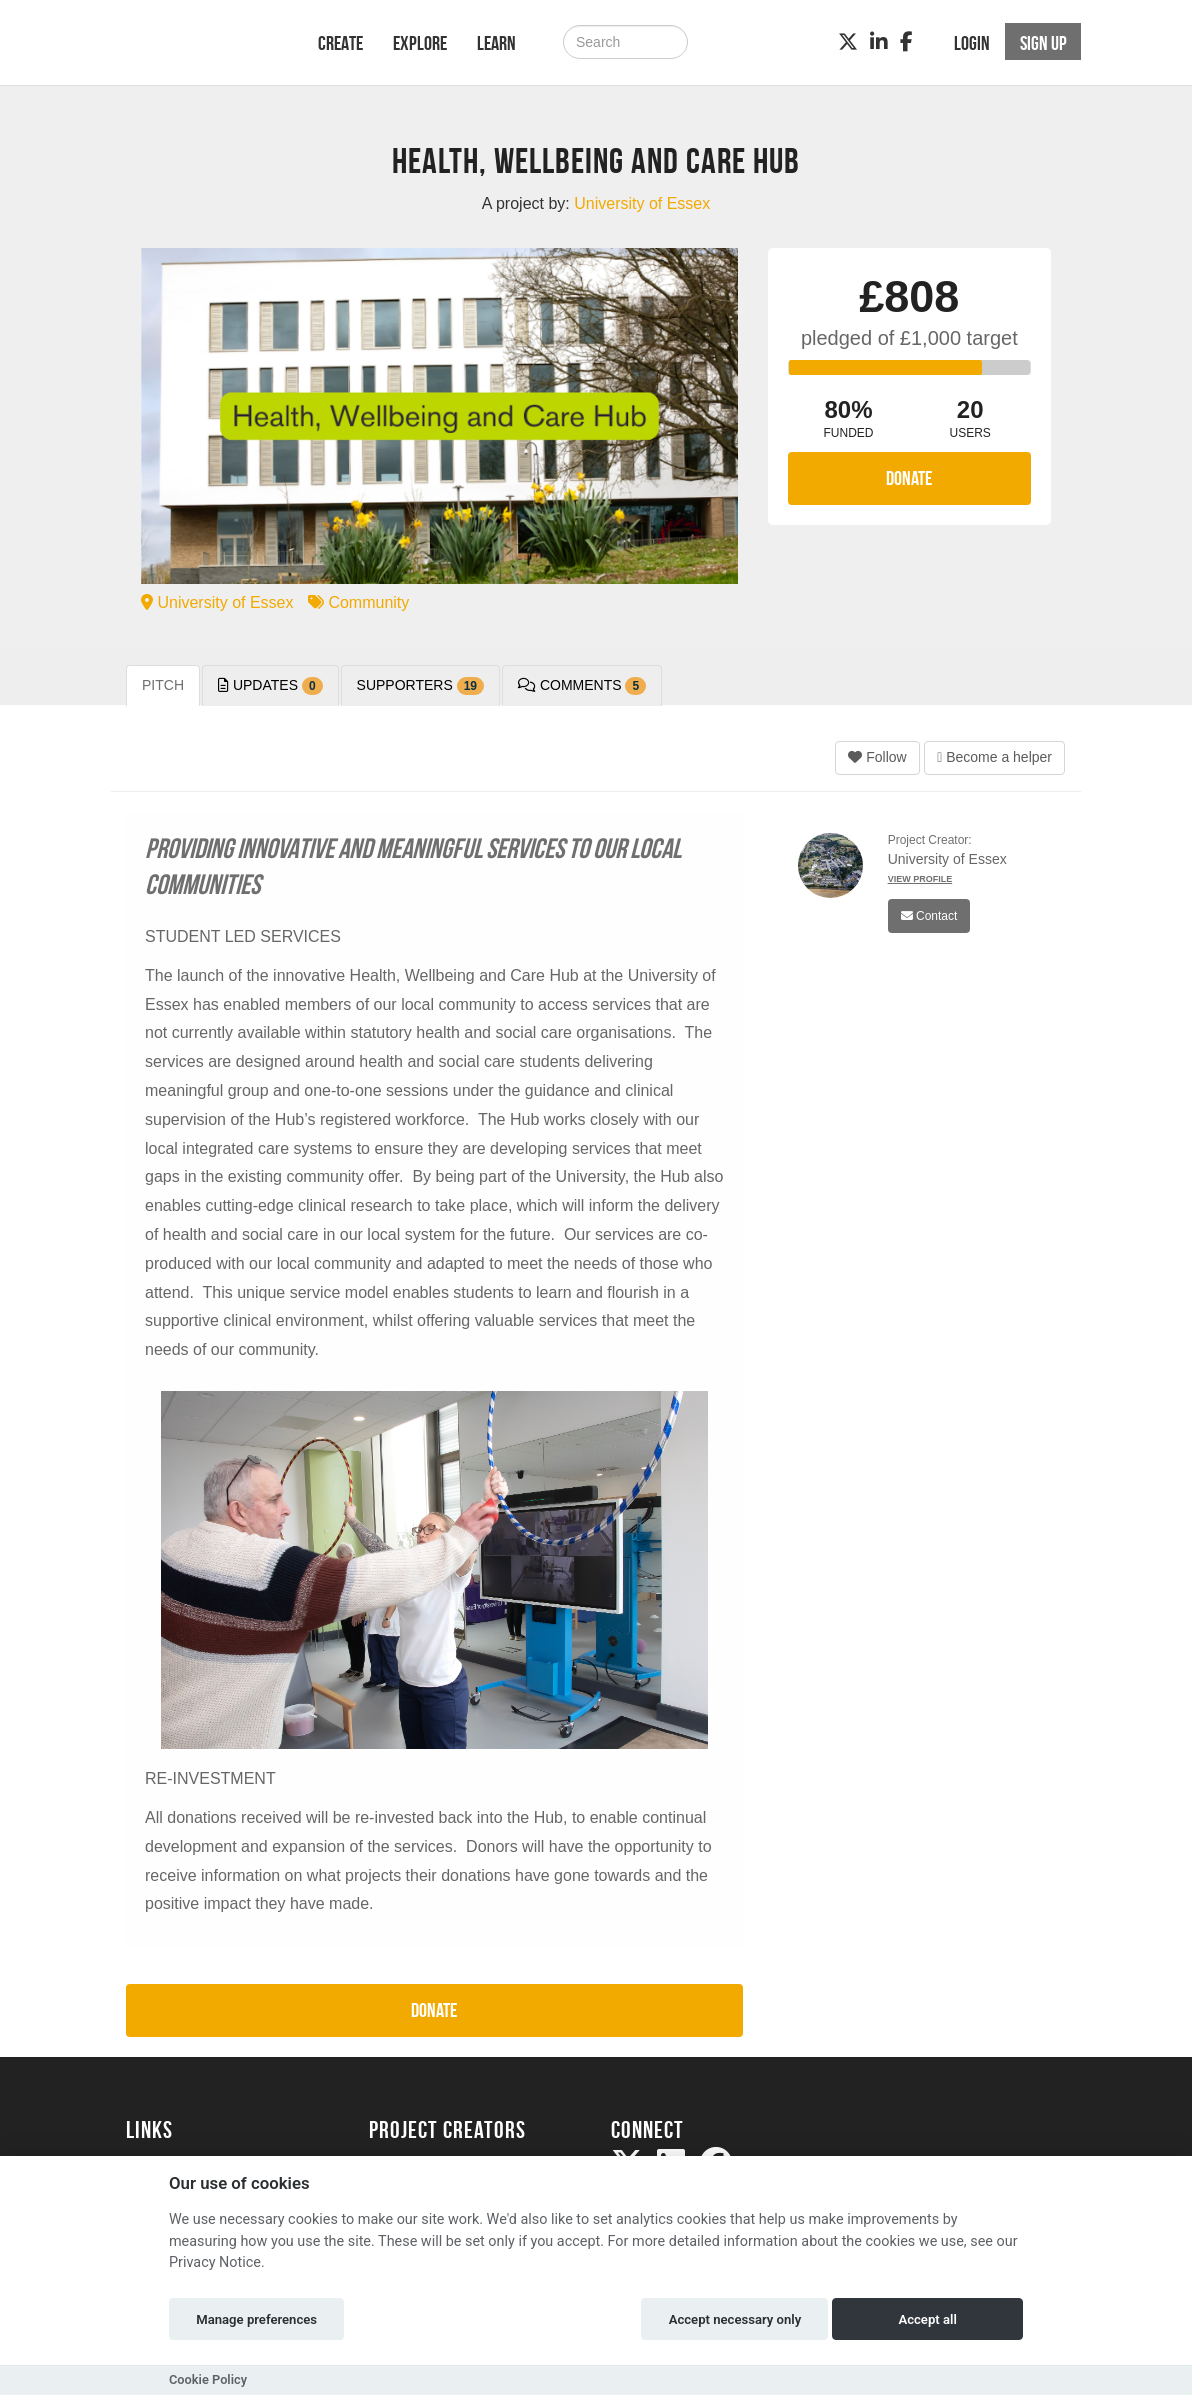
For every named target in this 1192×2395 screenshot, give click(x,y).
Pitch (163, 685)
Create (340, 43)
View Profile (920, 879)
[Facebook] (906, 42)
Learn (496, 43)
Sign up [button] (1043, 43)
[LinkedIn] (879, 42)
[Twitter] (848, 42)
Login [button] (972, 43)
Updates (270, 686)
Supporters (420, 686)
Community (358, 602)
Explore (420, 43)
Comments (582, 686)
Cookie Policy (208, 2379)
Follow (877, 757)
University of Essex (217, 602)
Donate (909, 478)
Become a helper (994, 757)
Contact (929, 916)
